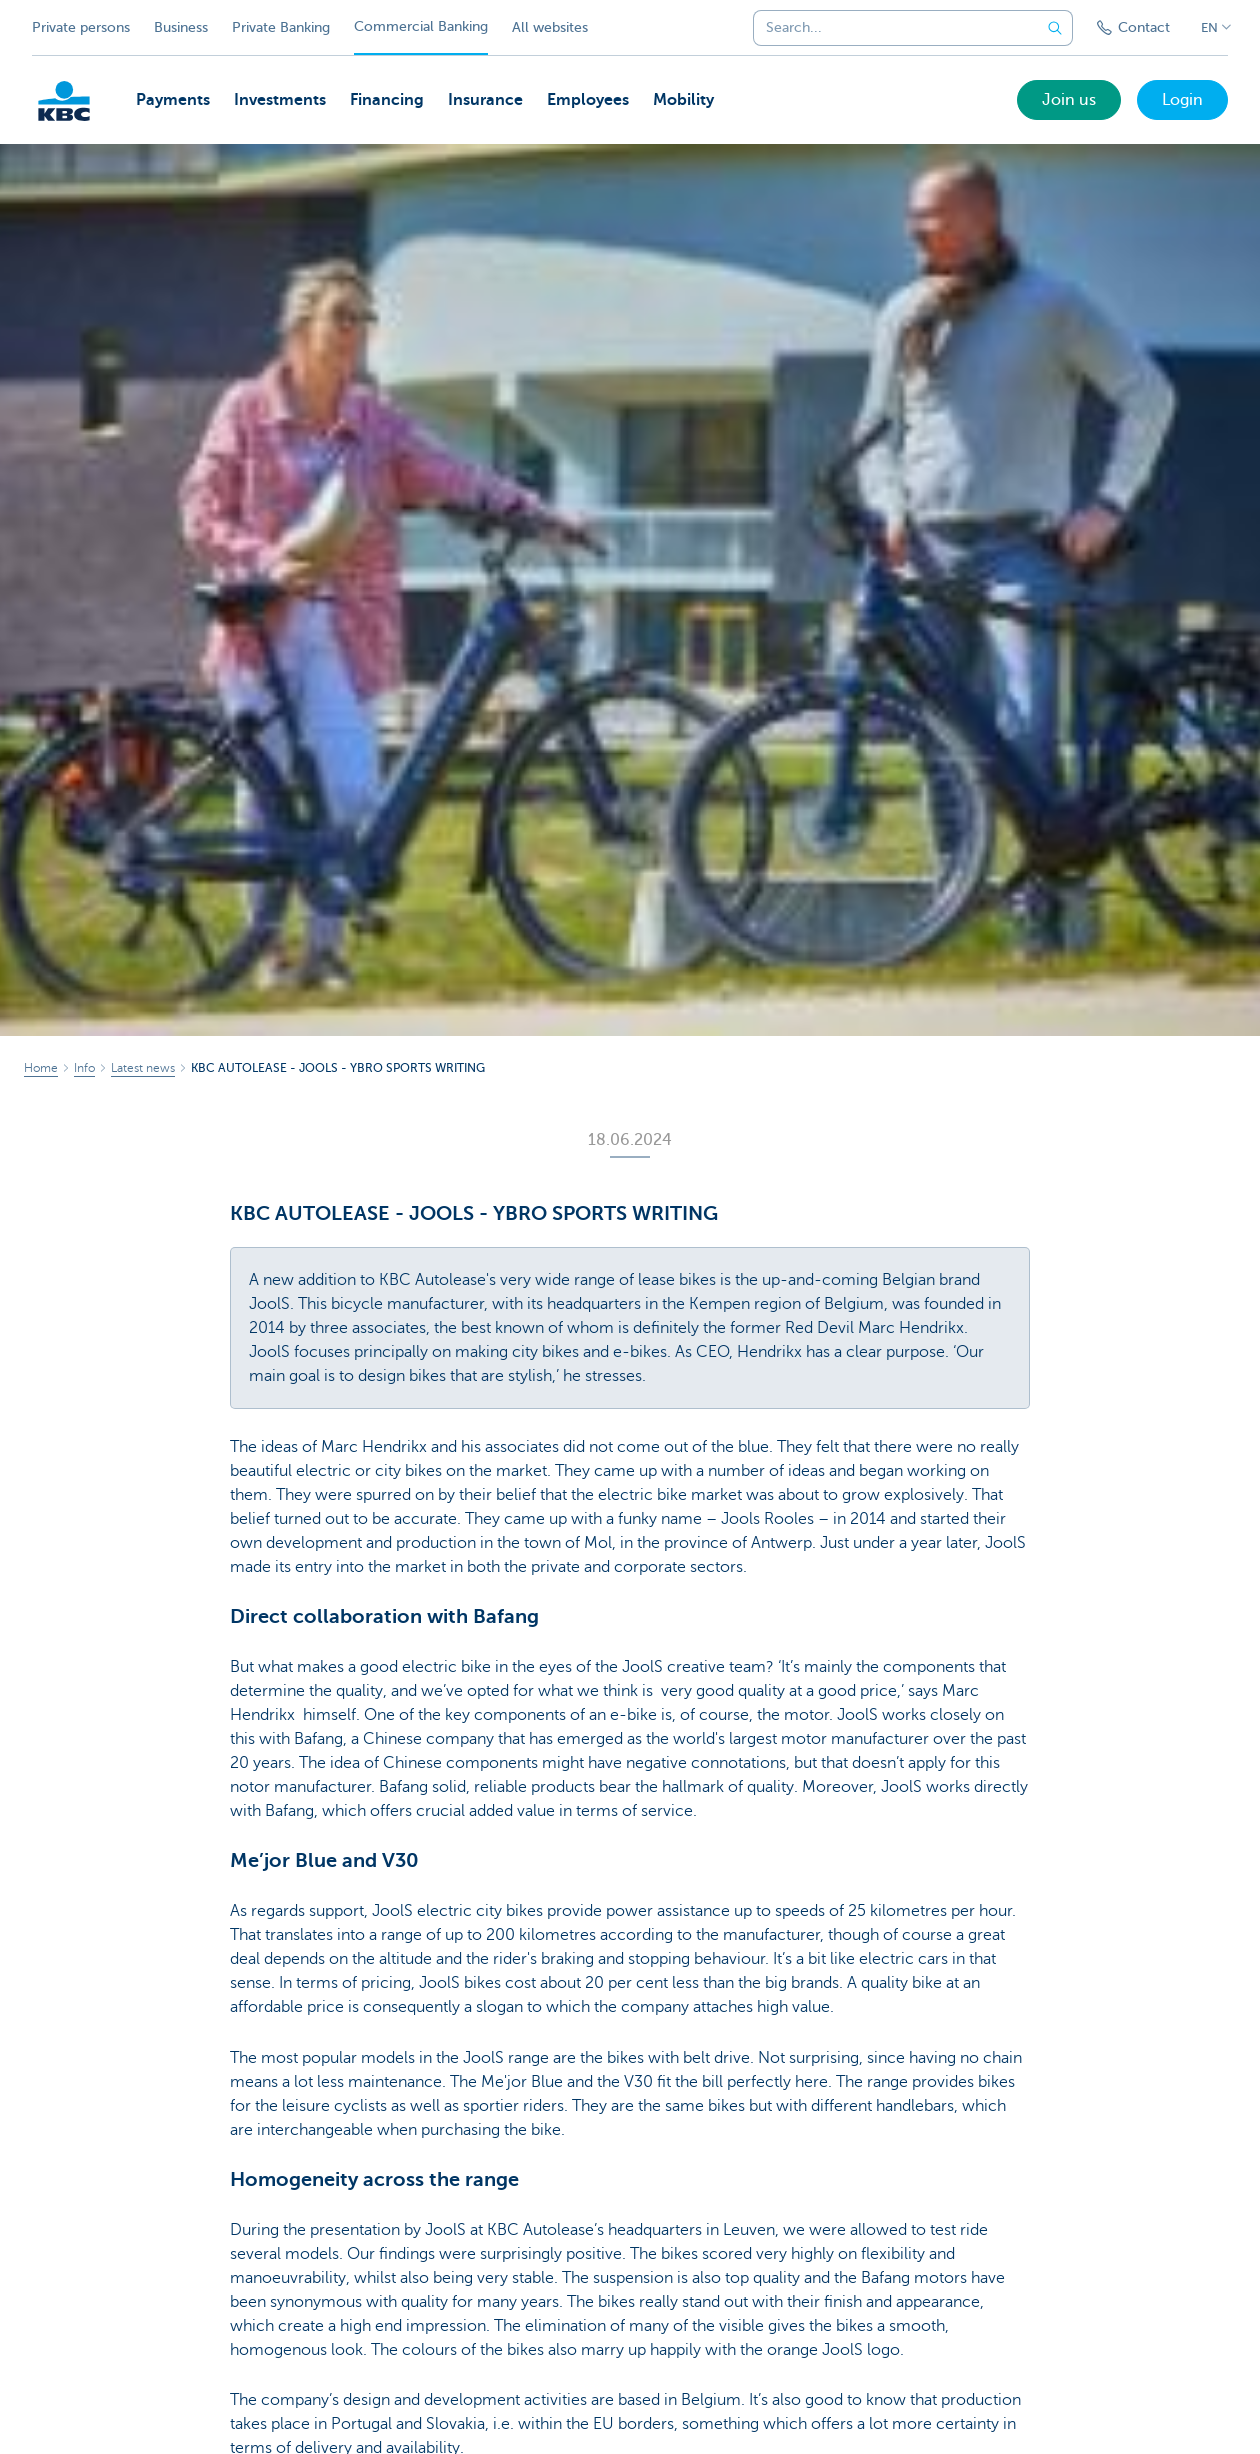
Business (181, 27)
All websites (550, 27)
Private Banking (281, 27)
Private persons (81, 27)
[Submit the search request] (1055, 28)
